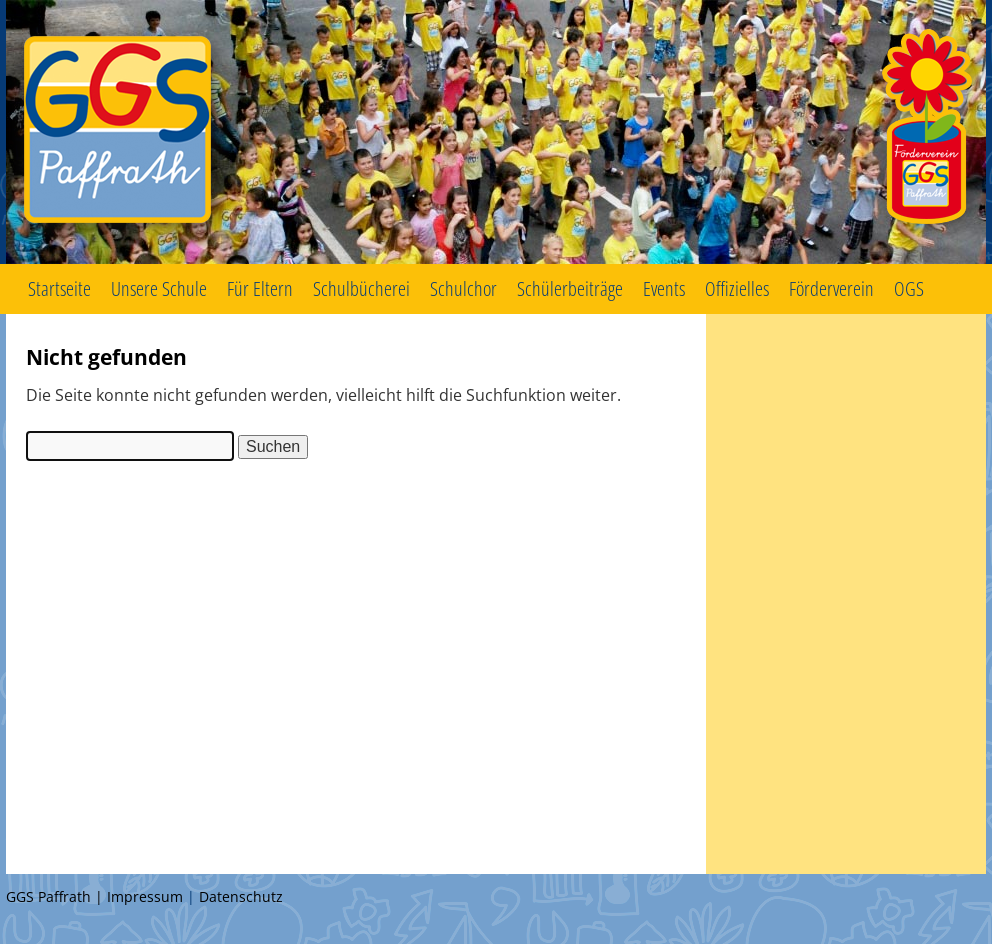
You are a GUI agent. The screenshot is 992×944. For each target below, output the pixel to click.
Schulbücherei (361, 288)
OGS (909, 288)
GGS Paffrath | (56, 896)
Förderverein (831, 288)
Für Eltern (260, 288)
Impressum (145, 896)
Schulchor (463, 288)
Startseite (59, 288)
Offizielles (737, 288)
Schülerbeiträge (570, 288)
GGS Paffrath (496, 132)
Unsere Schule (159, 288)
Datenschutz (241, 896)
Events (664, 288)
